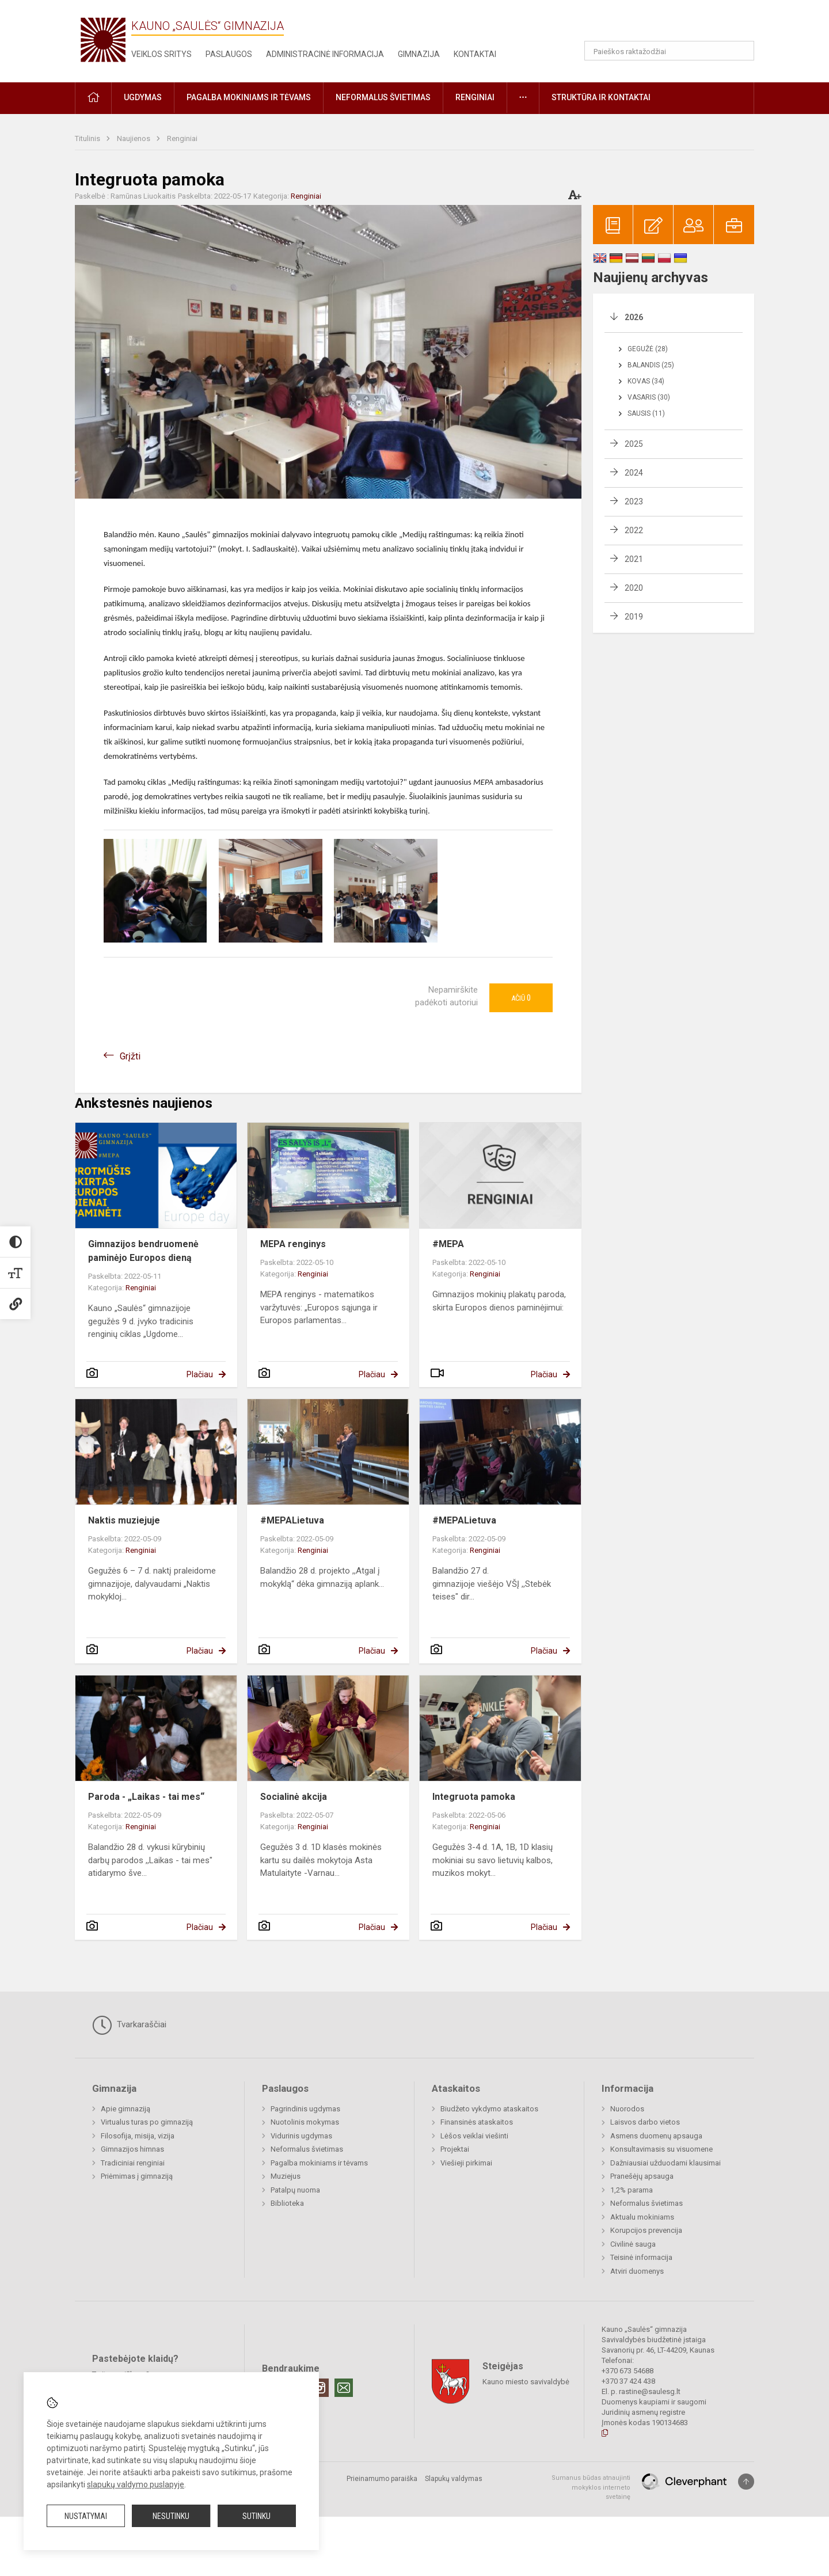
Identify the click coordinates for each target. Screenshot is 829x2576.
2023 (634, 501)
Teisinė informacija (641, 2257)
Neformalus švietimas (307, 2149)
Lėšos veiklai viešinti (474, 2136)
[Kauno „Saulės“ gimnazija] (103, 38)
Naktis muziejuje (124, 1520)
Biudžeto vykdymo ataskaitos (489, 2108)
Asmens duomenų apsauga (656, 2136)
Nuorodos (627, 2108)
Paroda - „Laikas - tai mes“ (146, 1796)
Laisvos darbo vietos (645, 2122)
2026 (634, 317)
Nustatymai (85, 2516)
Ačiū (521, 997)
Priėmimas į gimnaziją (137, 2176)
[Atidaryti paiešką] (741, 51)
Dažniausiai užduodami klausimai (665, 2163)
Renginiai (182, 138)
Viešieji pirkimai (466, 2163)
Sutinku (256, 2516)
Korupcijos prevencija (646, 2230)
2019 (634, 616)
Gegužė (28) (648, 349)
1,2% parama (631, 2190)
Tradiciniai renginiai (133, 2163)
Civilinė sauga (633, 2244)
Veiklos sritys (161, 54)
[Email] (343, 2388)
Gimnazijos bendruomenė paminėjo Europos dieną (143, 1250)
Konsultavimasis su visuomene (661, 2149)
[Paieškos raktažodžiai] (669, 50)
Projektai (454, 2149)
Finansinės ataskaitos (476, 2122)
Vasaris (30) (649, 397)
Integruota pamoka (473, 1796)
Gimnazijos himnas (132, 2149)
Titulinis (88, 138)
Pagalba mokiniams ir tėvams (319, 2163)
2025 (634, 444)
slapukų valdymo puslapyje (135, 2484)
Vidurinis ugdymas (301, 2136)
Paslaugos (229, 54)
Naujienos (134, 138)
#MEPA (448, 1243)
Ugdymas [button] (143, 97)
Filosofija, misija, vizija (137, 2136)
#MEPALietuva (292, 1520)
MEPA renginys (293, 1243)
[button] (675, 24)
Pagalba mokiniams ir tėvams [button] (249, 97)
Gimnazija (419, 54)
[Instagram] (319, 2388)
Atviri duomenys (637, 2271)
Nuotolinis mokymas (305, 2122)
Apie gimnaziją (125, 2108)
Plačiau (200, 1374)
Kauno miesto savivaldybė (525, 2381)
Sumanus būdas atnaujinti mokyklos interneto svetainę (591, 2487)
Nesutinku (171, 2516)
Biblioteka (287, 2203)
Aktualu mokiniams (642, 2217)
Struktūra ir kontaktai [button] (601, 97)
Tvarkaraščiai (129, 2025)
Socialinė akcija (293, 1796)
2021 (634, 559)
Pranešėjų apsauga (642, 2176)
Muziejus (286, 2176)
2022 (634, 530)
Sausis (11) (646, 413)
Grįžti (130, 1056)
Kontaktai (475, 54)
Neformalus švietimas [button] (383, 97)
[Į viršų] (746, 2482)
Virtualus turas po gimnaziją (147, 2122)
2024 (634, 472)
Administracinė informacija (325, 54)
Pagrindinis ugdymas (305, 2108)
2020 (634, 587)
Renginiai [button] (475, 97)
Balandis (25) (651, 365)
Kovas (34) (646, 381)
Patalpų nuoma (295, 2190)
